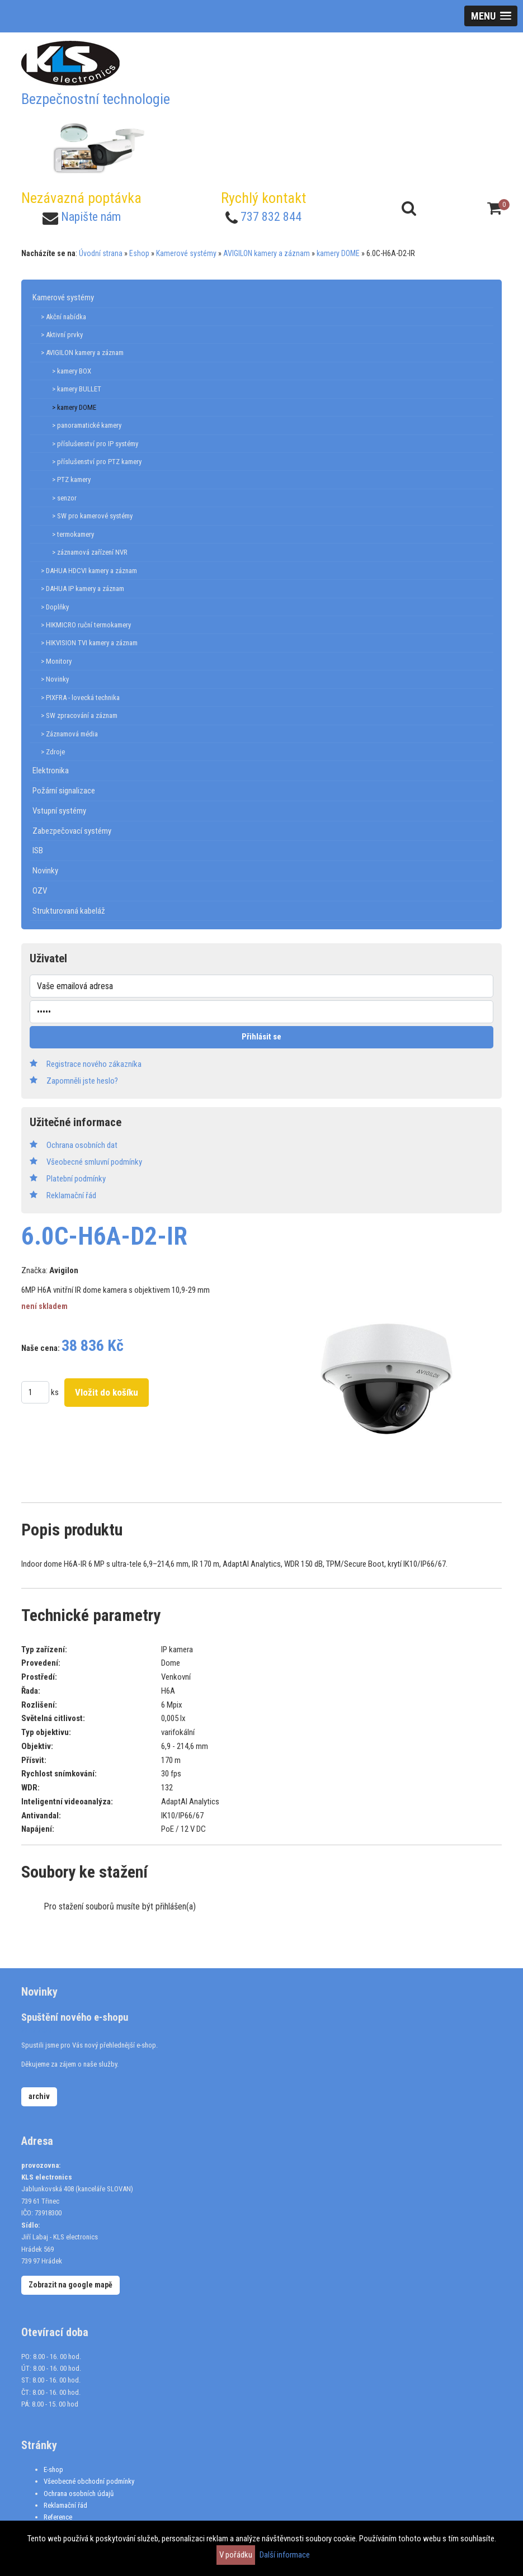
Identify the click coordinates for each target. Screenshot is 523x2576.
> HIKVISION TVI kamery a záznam (89, 643)
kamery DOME (338, 253)
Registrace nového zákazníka (94, 1064)
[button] (490, 16)
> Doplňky (55, 607)
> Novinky (55, 679)
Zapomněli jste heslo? (82, 1081)
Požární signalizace (63, 791)
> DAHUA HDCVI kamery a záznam (89, 570)
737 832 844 (271, 217)
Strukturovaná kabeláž (68, 911)
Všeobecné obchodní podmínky (89, 2481)
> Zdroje (53, 752)
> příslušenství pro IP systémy (95, 443)
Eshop (139, 253)
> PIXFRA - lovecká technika (80, 697)
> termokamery (73, 534)
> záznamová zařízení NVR (90, 552)
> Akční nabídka (63, 317)
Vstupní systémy (59, 811)
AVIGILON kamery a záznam (266, 253)
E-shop (53, 2469)
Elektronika (50, 770)
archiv (39, 2096)
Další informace (285, 2555)
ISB (37, 850)
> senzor (64, 498)
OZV (39, 891)
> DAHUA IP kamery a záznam (82, 588)
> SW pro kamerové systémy (92, 516)
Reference (58, 2517)
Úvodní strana (100, 253)
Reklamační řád (65, 2505)
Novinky (45, 871)
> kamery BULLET (76, 389)
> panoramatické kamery (86, 425)
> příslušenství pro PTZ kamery (97, 461)
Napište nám (91, 217)
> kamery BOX (71, 371)
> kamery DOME (74, 407)
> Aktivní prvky (62, 334)
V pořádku (235, 2555)
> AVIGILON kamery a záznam (82, 352)
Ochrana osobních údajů (79, 2493)
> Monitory (56, 661)
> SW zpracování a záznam (79, 715)
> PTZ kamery (71, 479)
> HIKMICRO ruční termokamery (86, 625)
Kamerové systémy (186, 253)
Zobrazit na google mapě (70, 2284)
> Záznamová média (69, 734)
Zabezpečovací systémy (71, 831)
